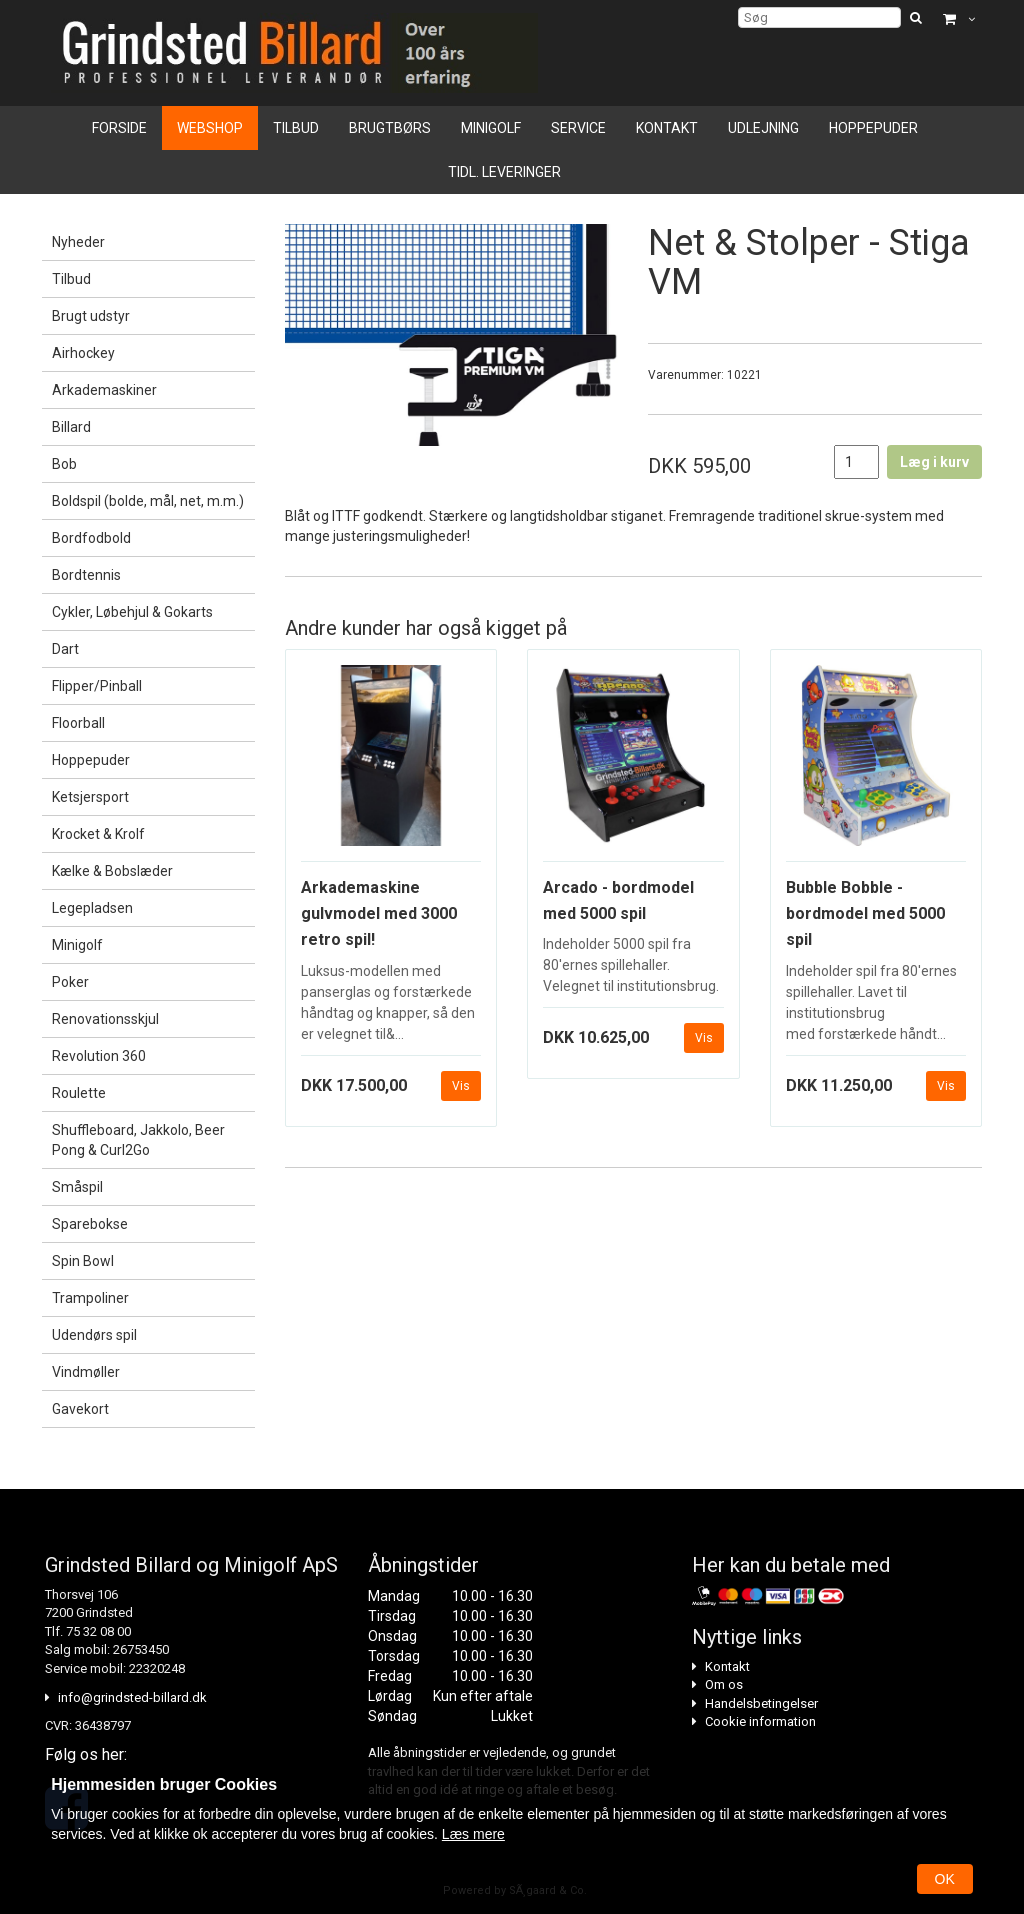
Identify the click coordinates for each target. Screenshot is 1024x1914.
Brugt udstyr (91, 316)
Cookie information (760, 1721)
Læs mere (473, 1834)
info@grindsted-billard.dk (132, 1697)
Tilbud (296, 128)
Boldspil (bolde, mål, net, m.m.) (148, 501)
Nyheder (78, 242)
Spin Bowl (83, 1261)
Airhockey (83, 353)
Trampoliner (90, 1298)
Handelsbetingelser (761, 1703)
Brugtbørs (390, 128)
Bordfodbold (91, 538)
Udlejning (763, 128)
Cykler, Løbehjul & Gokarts (132, 612)
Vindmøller (86, 1372)
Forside (119, 128)
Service (578, 128)
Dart (65, 649)
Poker (70, 982)
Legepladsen (92, 908)
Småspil (77, 1187)
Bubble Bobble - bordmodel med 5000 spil (865, 914)
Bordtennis (86, 575)
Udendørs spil (94, 1335)
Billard (71, 427)
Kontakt (667, 128)
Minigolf (491, 128)
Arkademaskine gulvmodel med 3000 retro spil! (379, 914)
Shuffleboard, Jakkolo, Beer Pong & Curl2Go (138, 1140)
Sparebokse (90, 1224)
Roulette (79, 1093)
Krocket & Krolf (98, 834)
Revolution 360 (99, 1056)
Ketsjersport (90, 797)
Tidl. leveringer (504, 172)
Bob (64, 464)
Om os (724, 1684)
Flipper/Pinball (97, 686)
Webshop (210, 128)
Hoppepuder (873, 128)
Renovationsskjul (105, 1019)
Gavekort (80, 1409)
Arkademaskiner (104, 390)
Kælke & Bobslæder (112, 871)
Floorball (78, 723)
